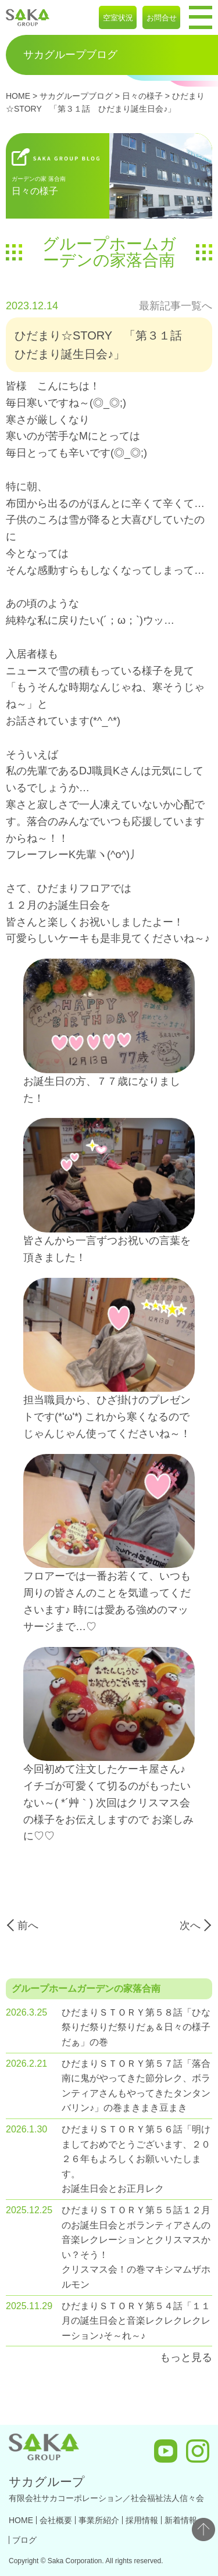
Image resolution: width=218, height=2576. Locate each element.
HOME (18, 96)
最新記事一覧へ (175, 306)
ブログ (24, 2540)
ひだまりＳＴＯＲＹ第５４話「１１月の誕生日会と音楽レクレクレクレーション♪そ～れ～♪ (136, 2321)
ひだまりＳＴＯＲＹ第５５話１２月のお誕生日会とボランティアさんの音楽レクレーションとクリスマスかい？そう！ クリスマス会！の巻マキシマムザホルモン (136, 2247)
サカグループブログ (76, 96)
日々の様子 (142, 96)
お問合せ (161, 17)
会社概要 (56, 2520)
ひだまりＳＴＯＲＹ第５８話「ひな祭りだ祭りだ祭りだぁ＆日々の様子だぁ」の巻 (136, 2027)
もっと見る (186, 2357)
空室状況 (118, 17)
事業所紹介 (98, 2520)
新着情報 (181, 2520)
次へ (190, 1925)
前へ (27, 1925)
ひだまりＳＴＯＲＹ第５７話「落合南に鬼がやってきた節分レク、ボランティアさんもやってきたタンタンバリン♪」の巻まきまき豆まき (136, 2086)
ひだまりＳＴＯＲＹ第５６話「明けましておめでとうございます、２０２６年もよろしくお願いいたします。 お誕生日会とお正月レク (136, 2158)
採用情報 (142, 2520)
